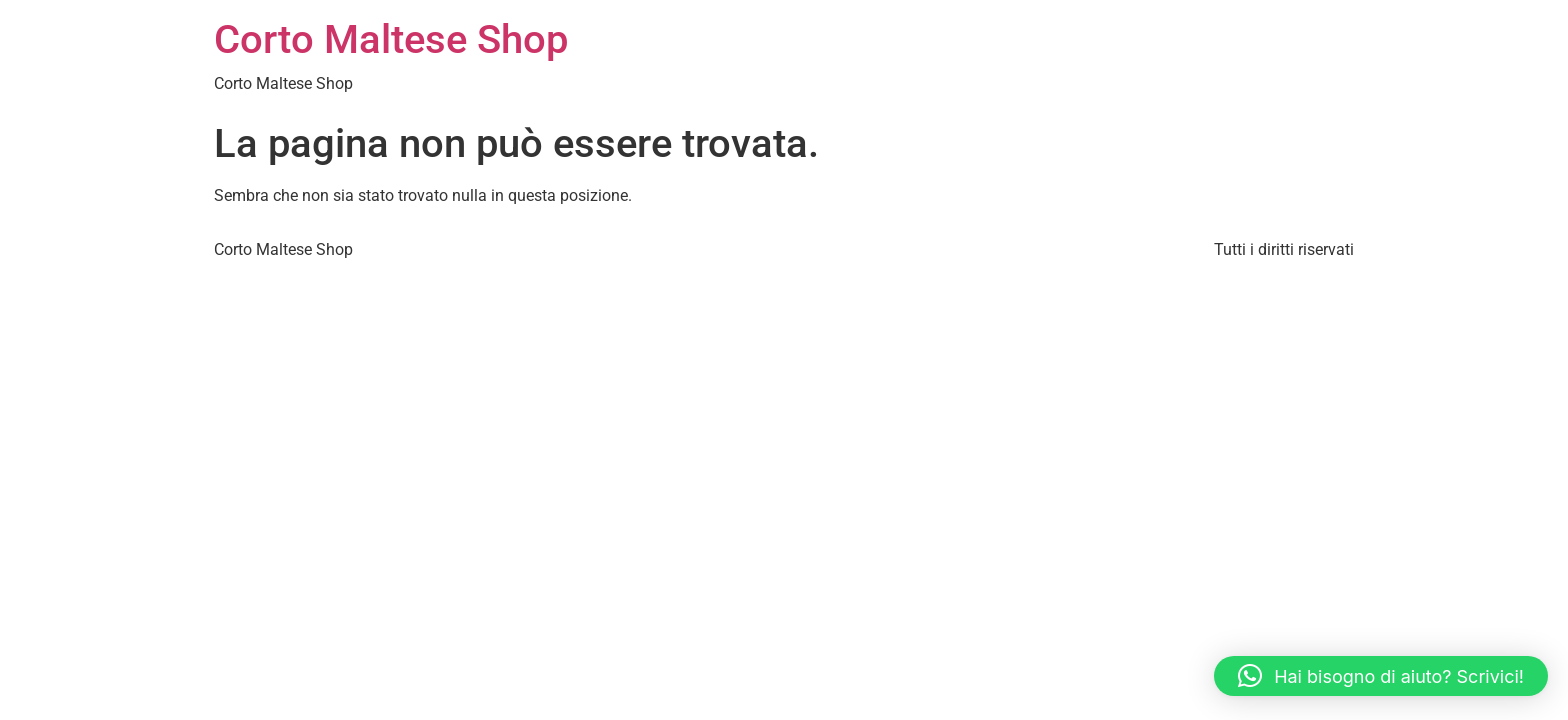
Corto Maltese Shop (391, 39)
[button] (1381, 676)
